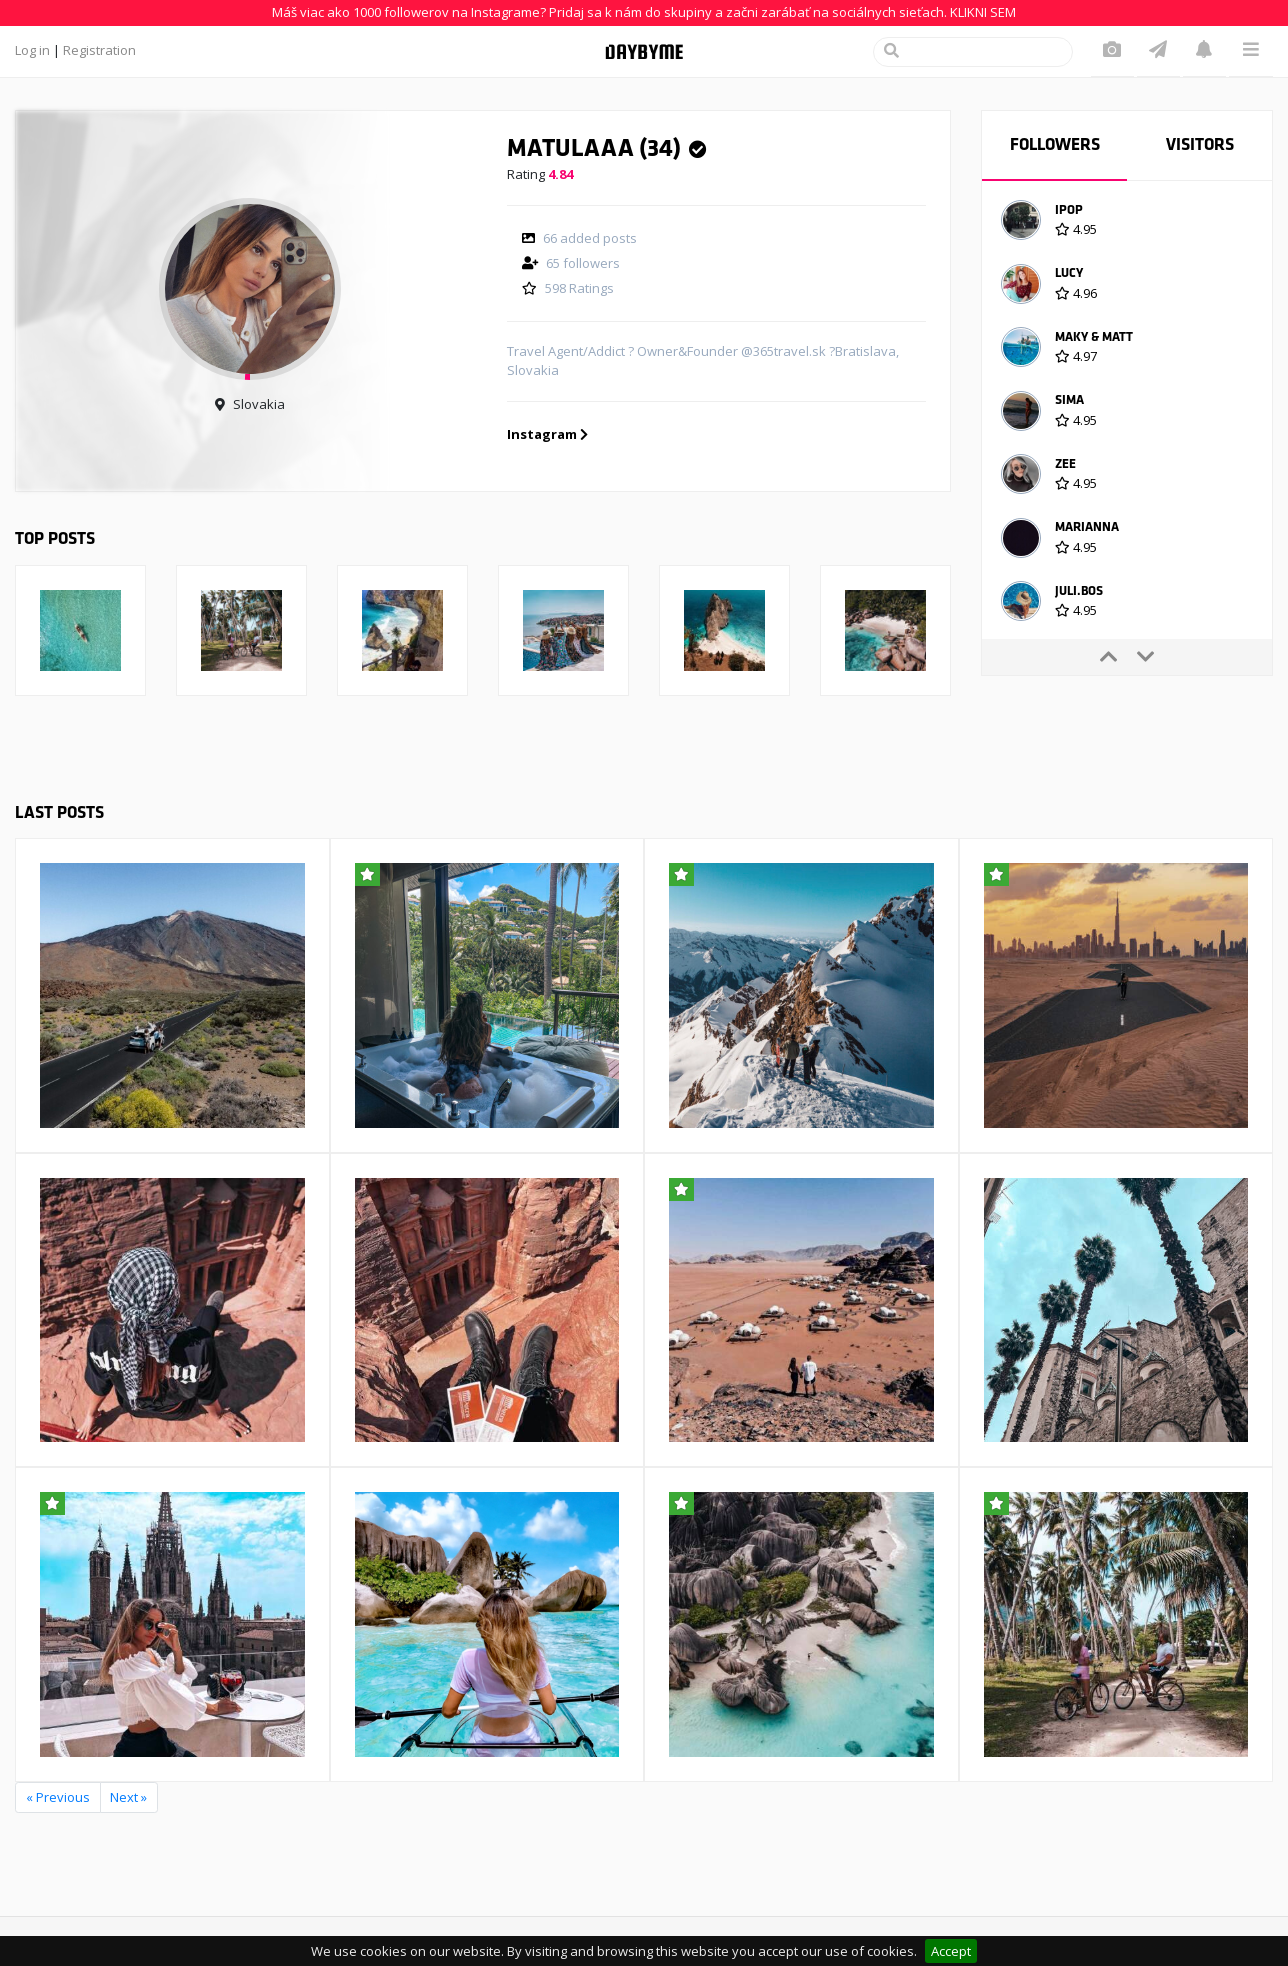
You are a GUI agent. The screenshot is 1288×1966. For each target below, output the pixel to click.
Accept (951, 1951)
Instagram (547, 434)
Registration (99, 50)
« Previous (58, 1797)
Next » (128, 1797)
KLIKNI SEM (983, 12)
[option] (1127, 223)
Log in (32, 50)
